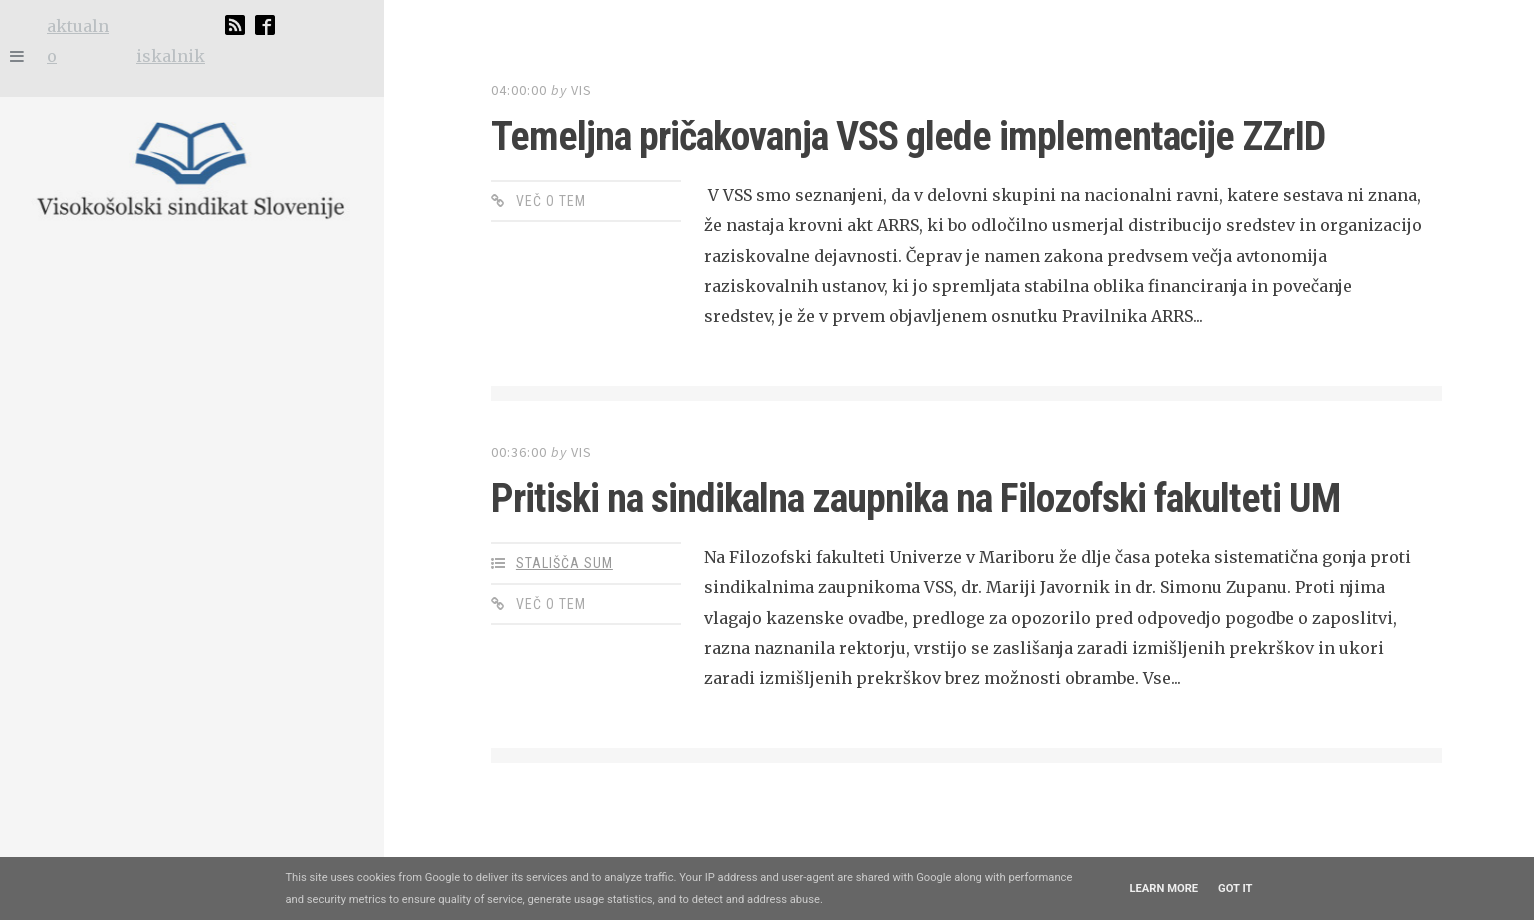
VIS (581, 90)
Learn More (1163, 888)
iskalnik (170, 56)
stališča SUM (564, 563)
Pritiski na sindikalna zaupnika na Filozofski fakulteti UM (915, 498)
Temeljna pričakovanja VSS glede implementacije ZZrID (908, 136)
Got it (1235, 888)
